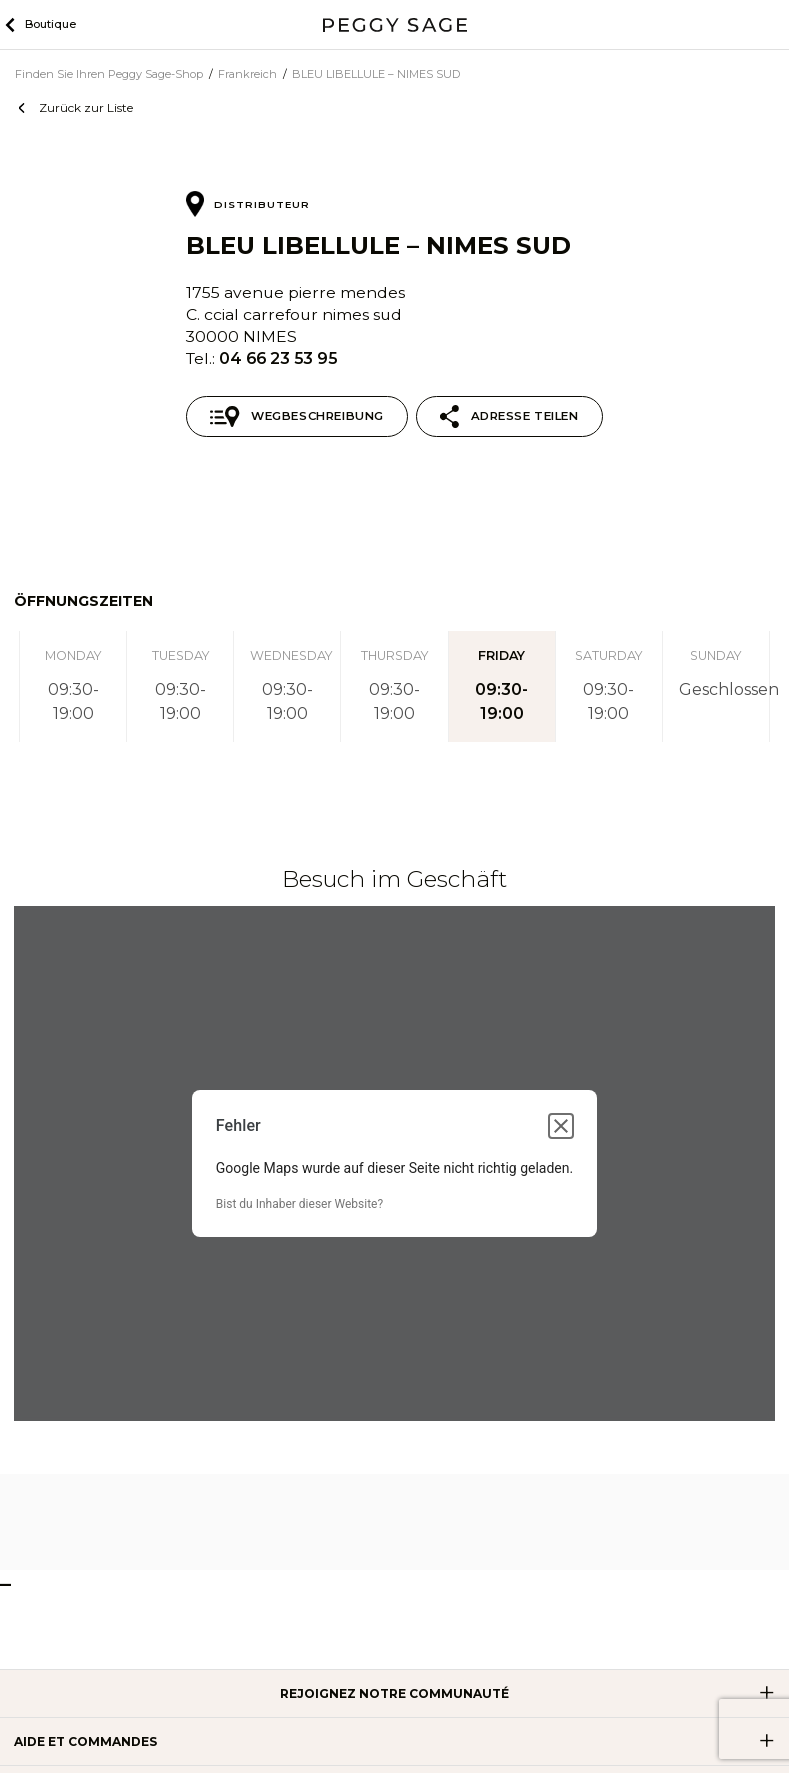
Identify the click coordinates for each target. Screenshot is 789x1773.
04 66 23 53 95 (278, 358)
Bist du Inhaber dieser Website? (299, 1204)
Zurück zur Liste (86, 107)
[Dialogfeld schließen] (561, 1126)
